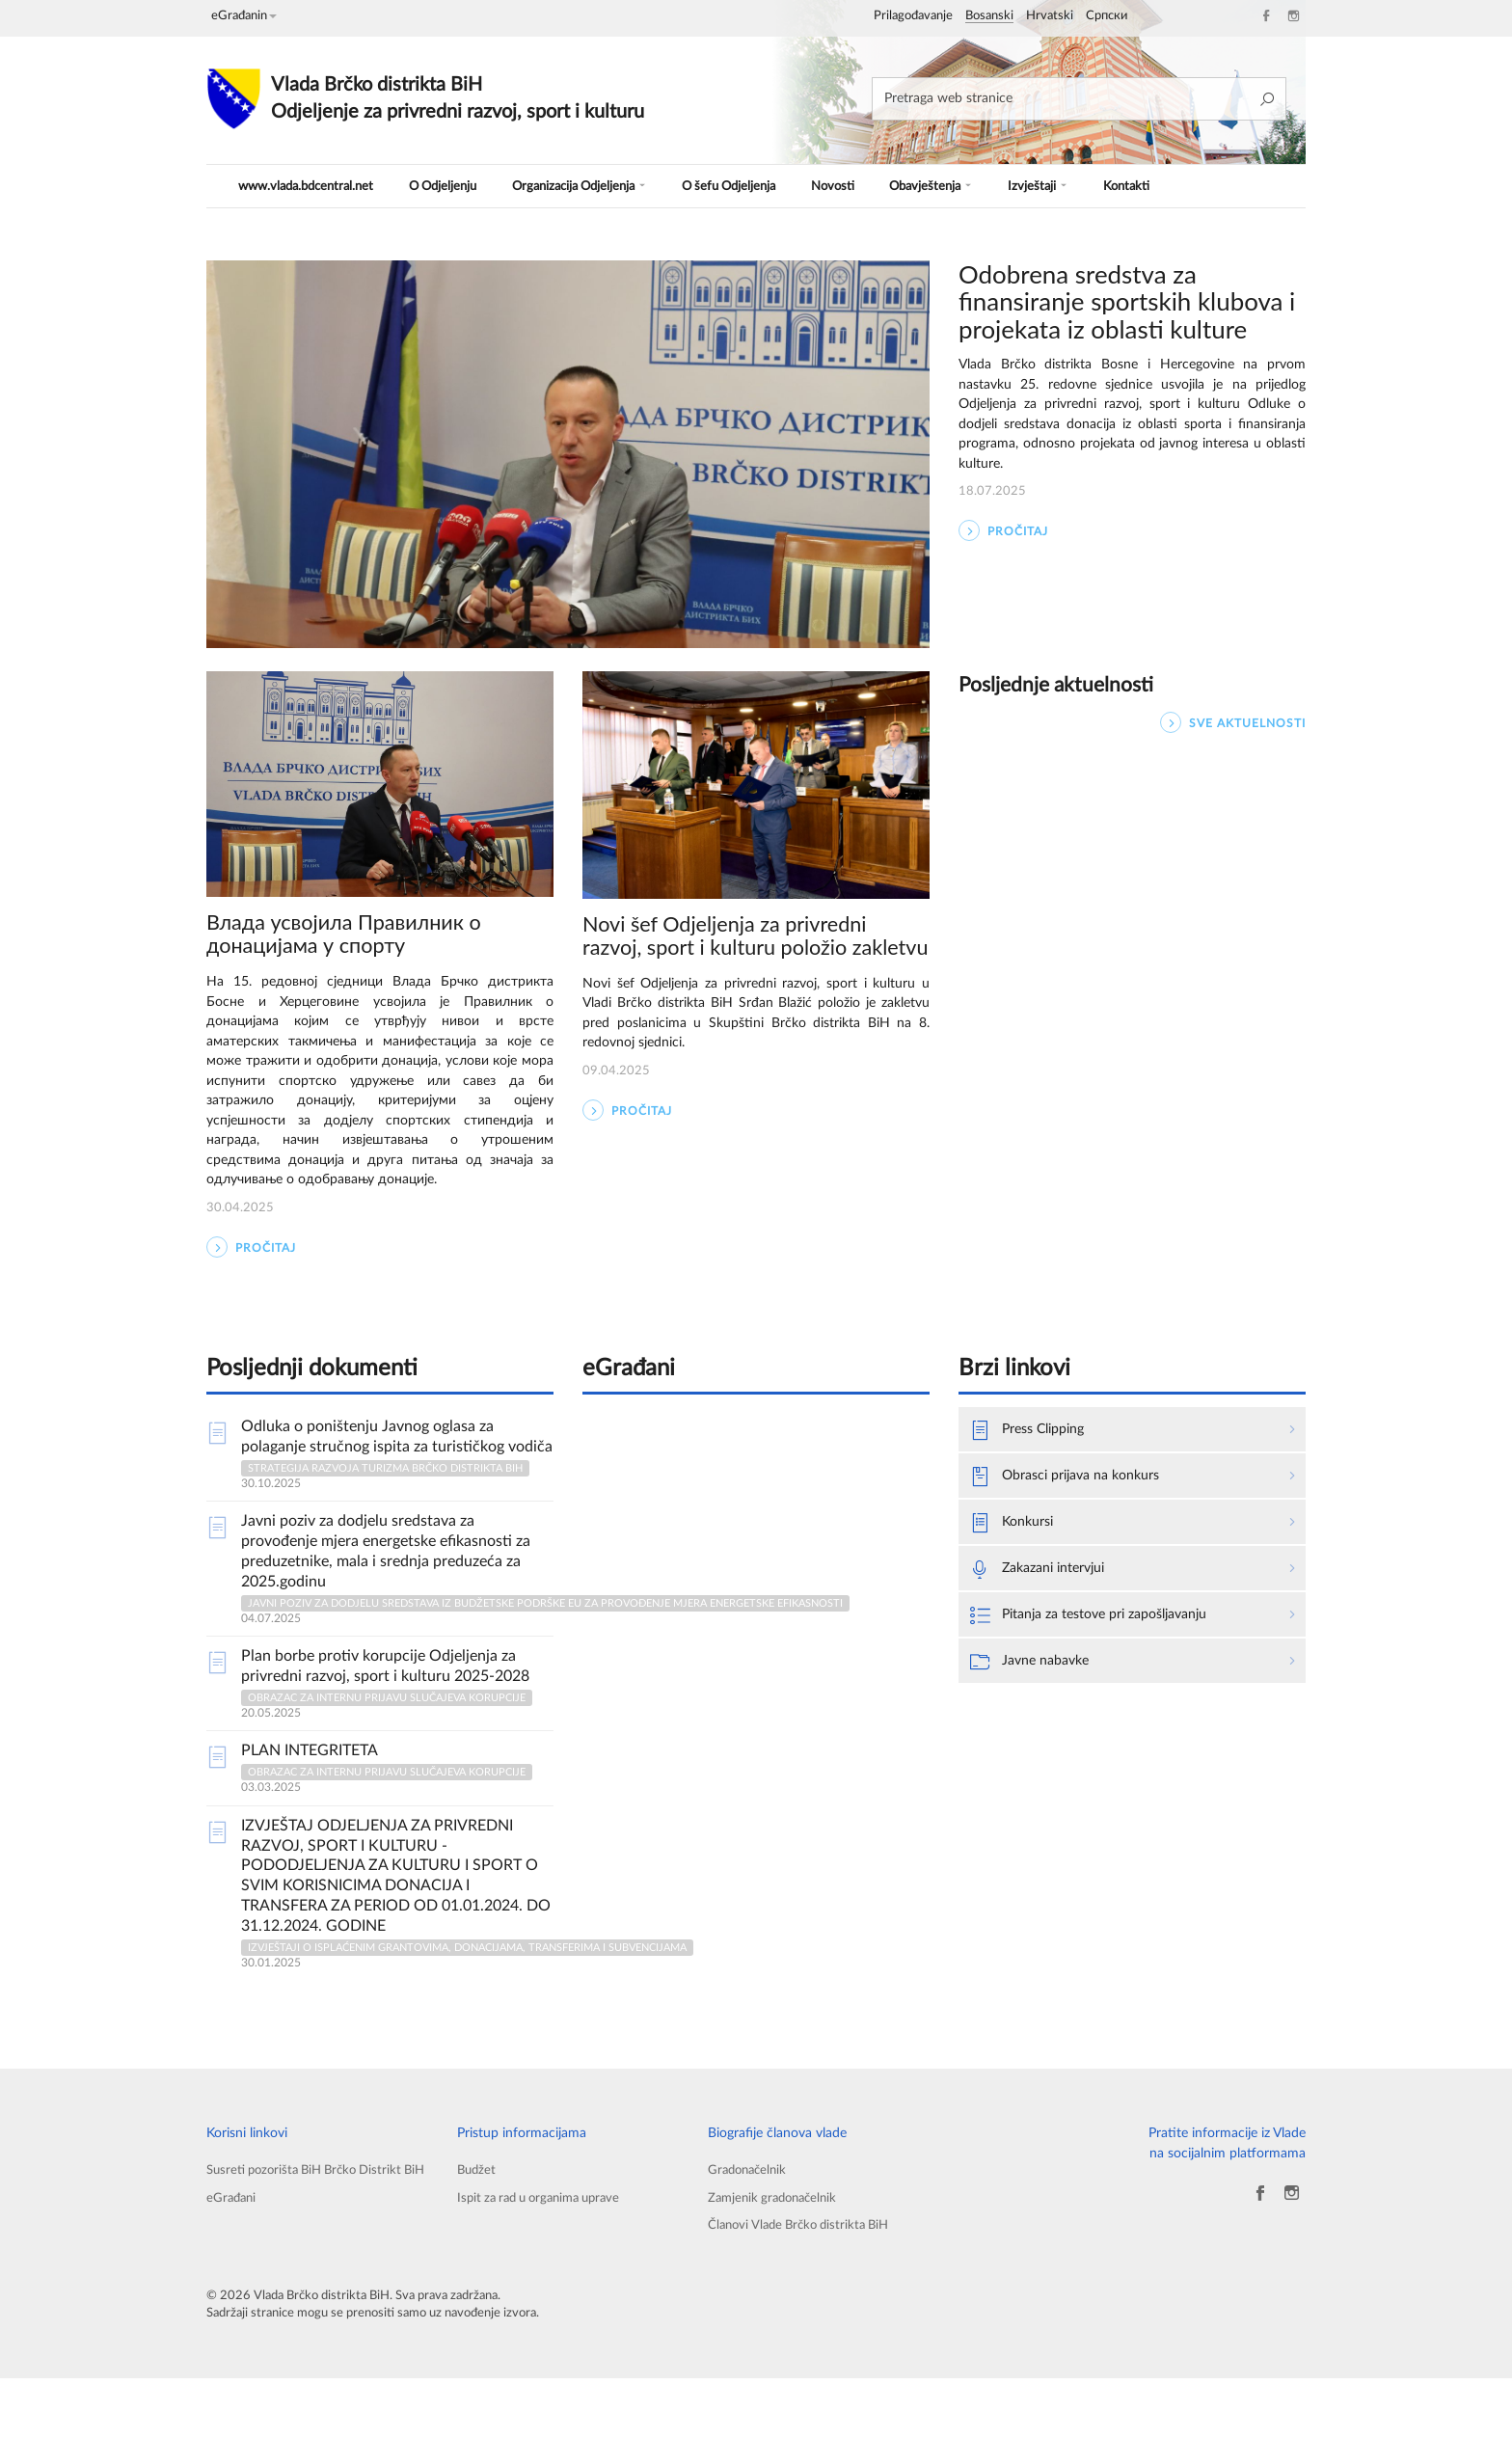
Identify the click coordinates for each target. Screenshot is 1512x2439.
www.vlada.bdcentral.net (310, 185)
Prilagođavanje (913, 16)
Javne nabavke (1035, 1727)
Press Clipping (1034, 1486)
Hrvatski (1049, 16)
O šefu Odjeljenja (751, 185)
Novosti (855, 185)
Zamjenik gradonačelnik (777, 2256)
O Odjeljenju (452, 185)
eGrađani (232, 2275)
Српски (1106, 16)
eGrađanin (244, 16)
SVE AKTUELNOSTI (1233, 723)
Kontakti (1139, 185)
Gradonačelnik (750, 2226)
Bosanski (989, 16)
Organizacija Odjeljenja (594, 185)
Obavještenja (951, 185)
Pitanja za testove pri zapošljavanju (1104, 1679)
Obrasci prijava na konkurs (1076, 1534)
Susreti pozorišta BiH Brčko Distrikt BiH (312, 2236)
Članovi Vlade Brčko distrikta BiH (805, 2285)
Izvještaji (1055, 185)
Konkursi (1016, 1582)
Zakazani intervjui (1045, 1630)
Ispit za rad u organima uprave (546, 2256)
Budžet (478, 2226)
